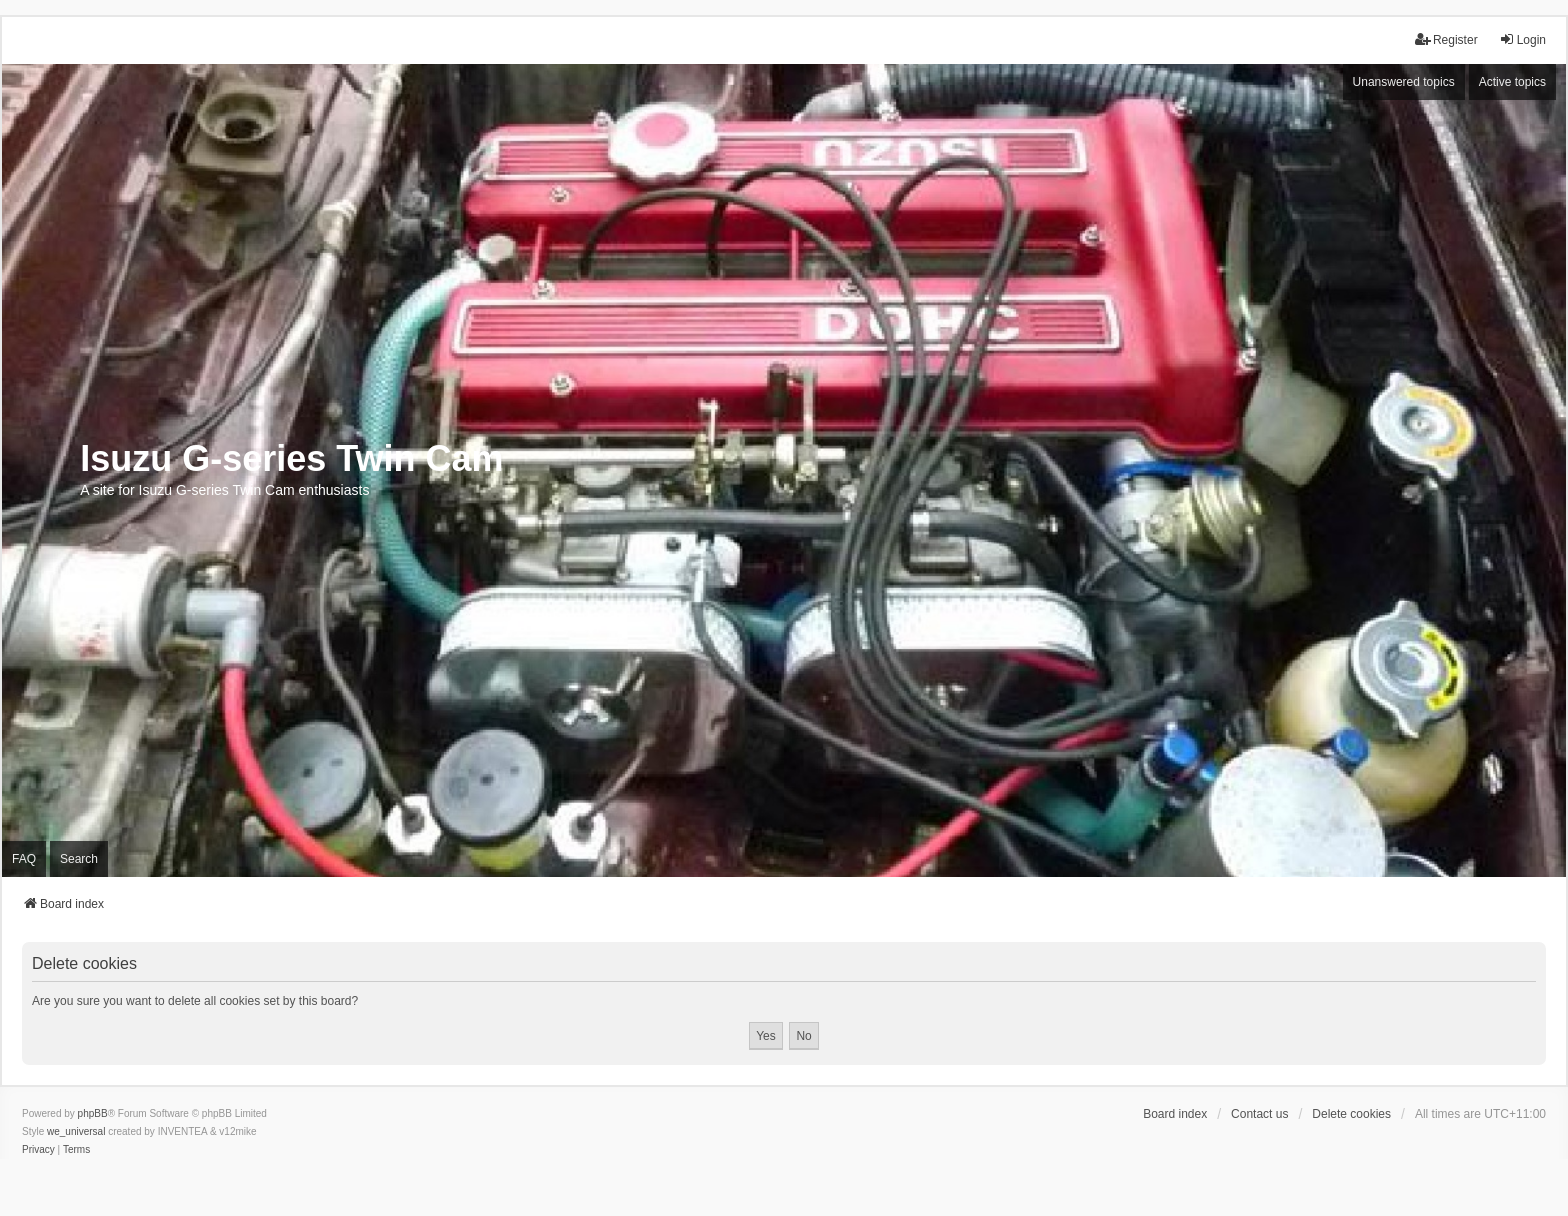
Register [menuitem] (1446, 39)
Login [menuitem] (1522, 39)
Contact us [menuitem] (1259, 1114)
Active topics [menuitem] (1512, 82)
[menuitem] (38, 1150)
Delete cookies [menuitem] (1351, 1114)
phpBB (93, 1113)
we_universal (76, 1131)
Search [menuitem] (79, 859)
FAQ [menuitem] (24, 859)
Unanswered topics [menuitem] (1404, 82)
